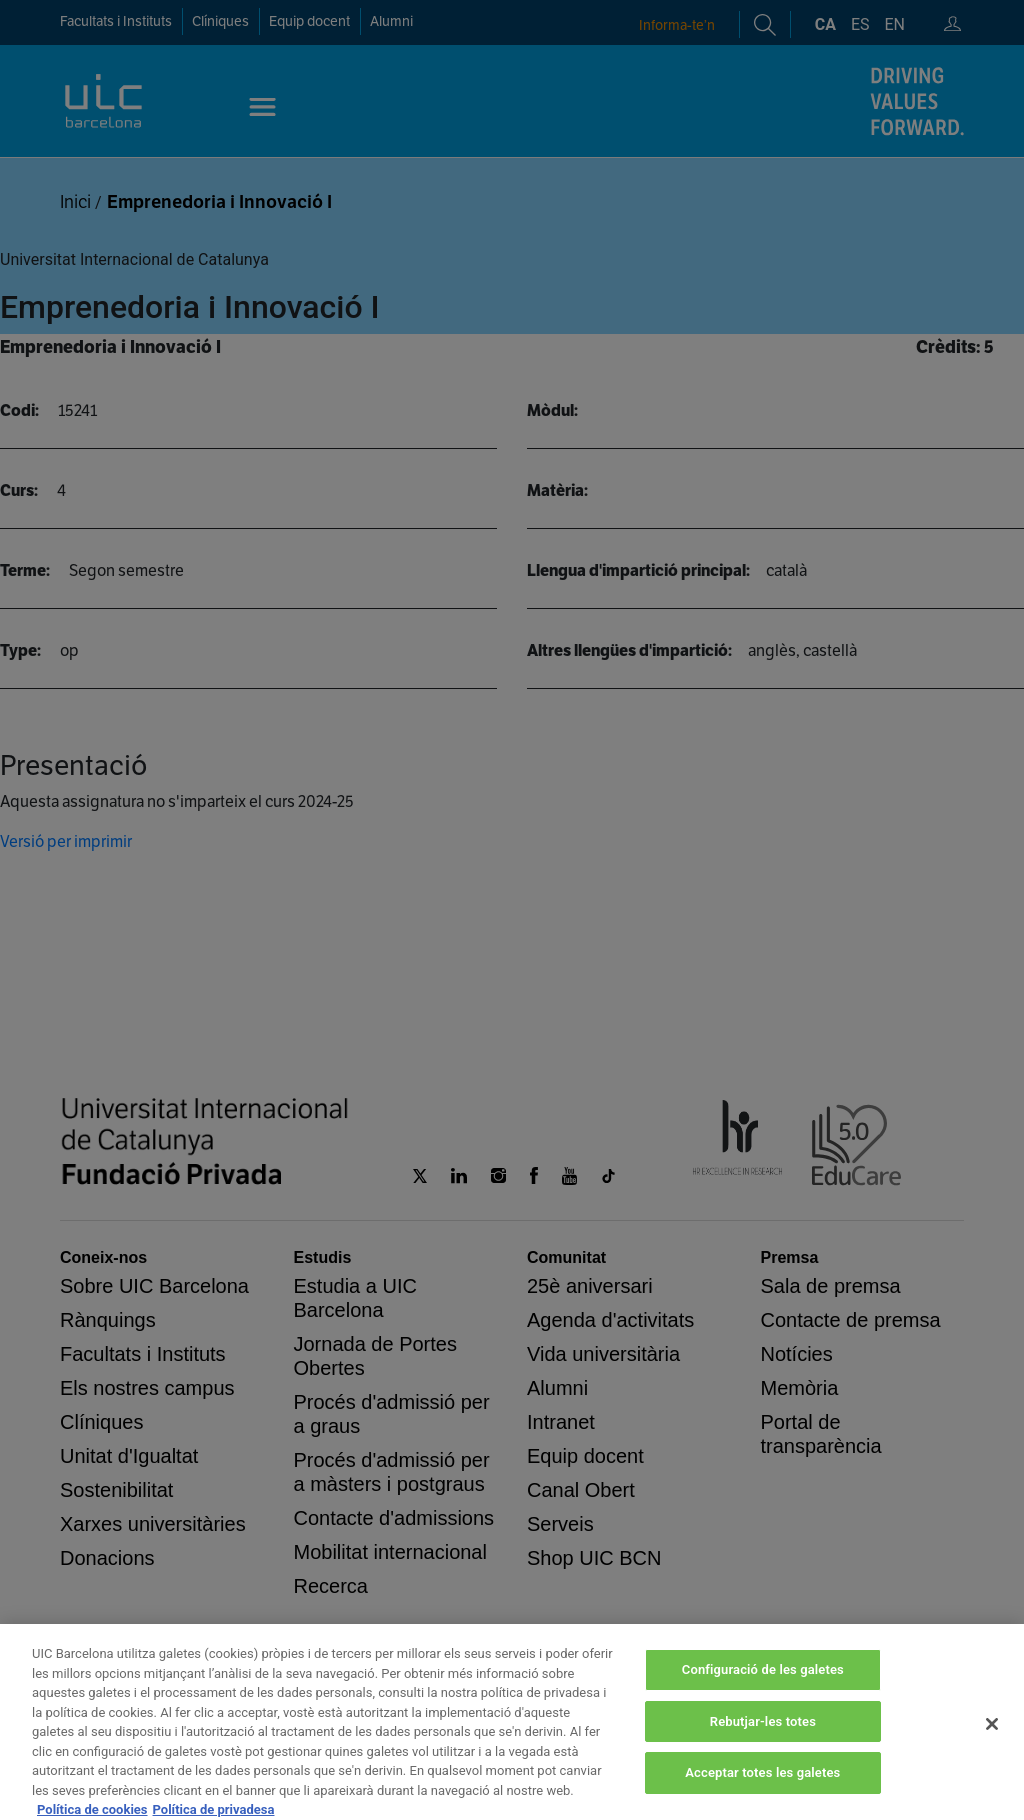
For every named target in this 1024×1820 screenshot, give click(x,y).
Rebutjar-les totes (763, 1750)
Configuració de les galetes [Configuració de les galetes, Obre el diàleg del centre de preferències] (763, 1698)
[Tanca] (992, 1754)
